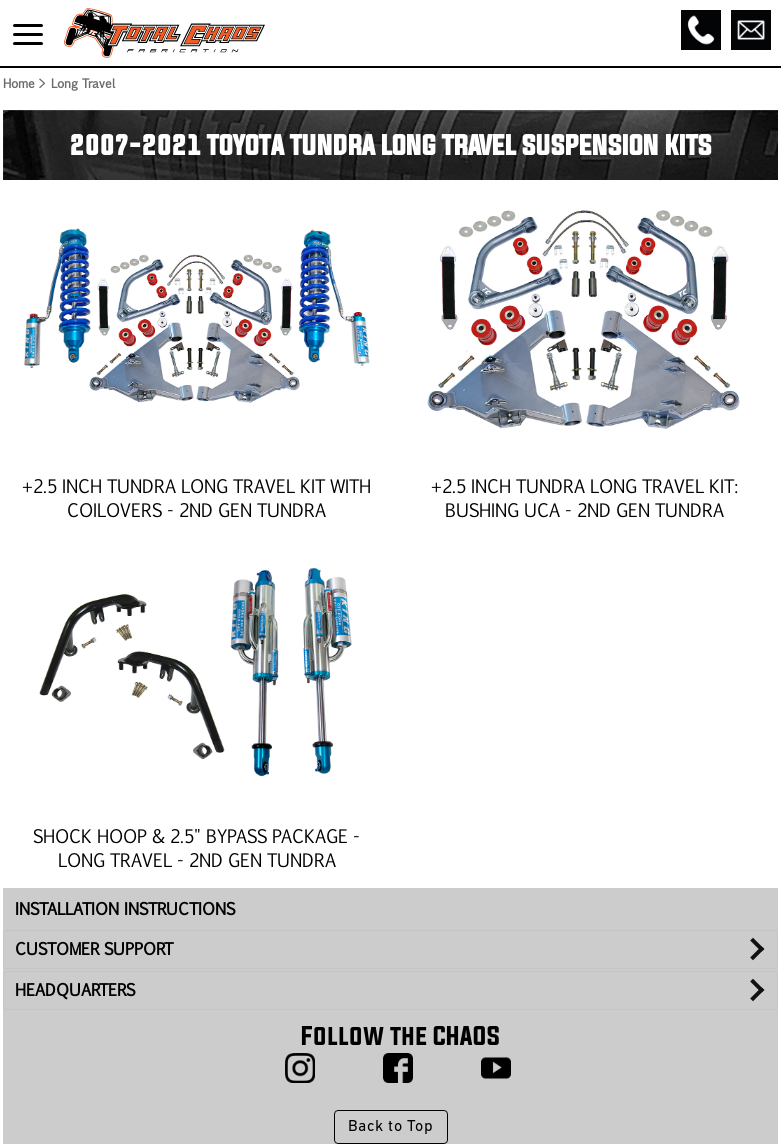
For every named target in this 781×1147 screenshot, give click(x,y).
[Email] (751, 30)
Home (18, 83)
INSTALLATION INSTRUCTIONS (125, 908)
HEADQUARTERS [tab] (75, 989)
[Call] (701, 30)
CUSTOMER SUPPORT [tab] (94, 948)
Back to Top (390, 1127)
